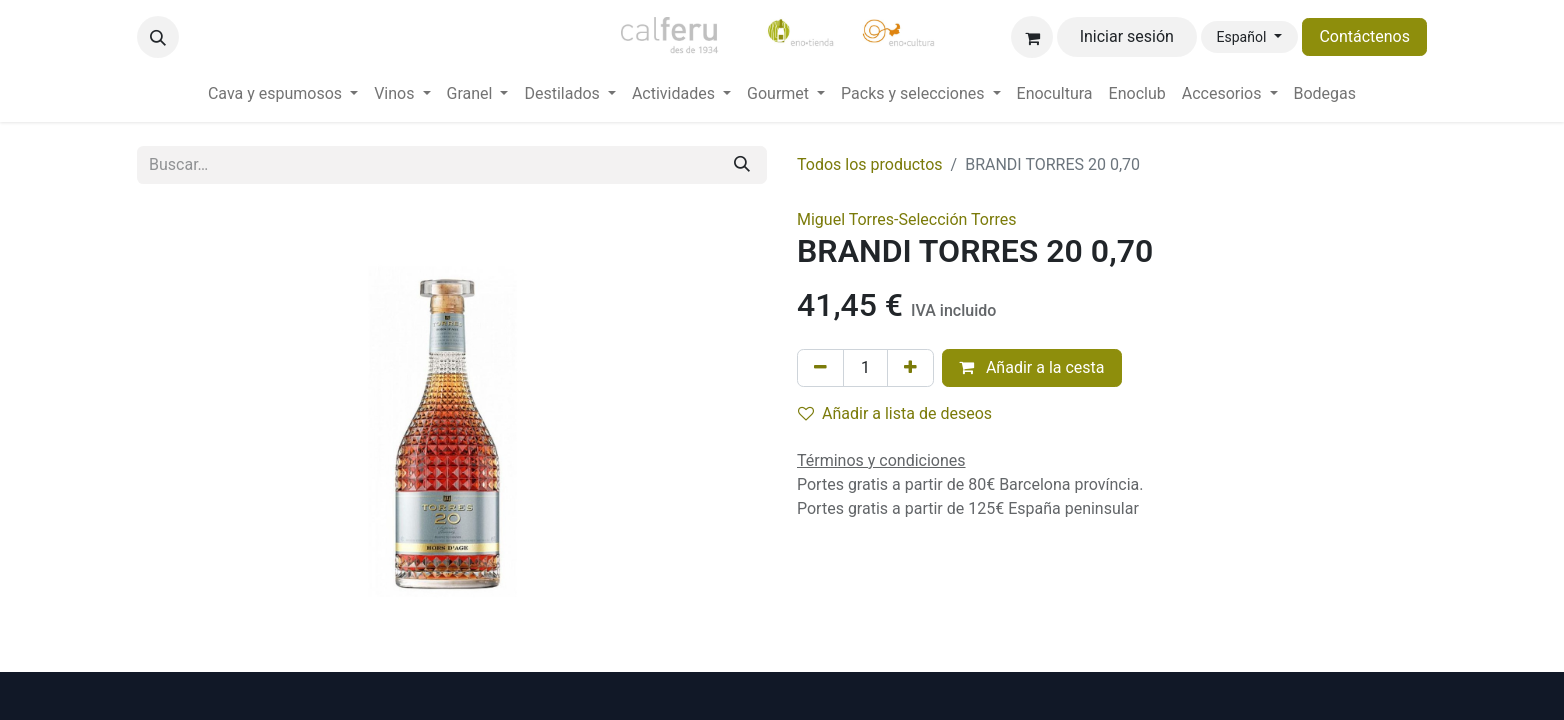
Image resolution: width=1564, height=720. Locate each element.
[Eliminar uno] (820, 368)
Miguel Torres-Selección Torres (906, 219)
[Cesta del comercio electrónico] (1032, 37)
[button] (158, 37)
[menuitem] (283, 94)
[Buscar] (742, 165)
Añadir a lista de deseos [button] (895, 413)
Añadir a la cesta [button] (1032, 367)
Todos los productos (870, 164)
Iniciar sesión (1127, 36)
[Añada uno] (910, 368)
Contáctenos (1364, 36)
